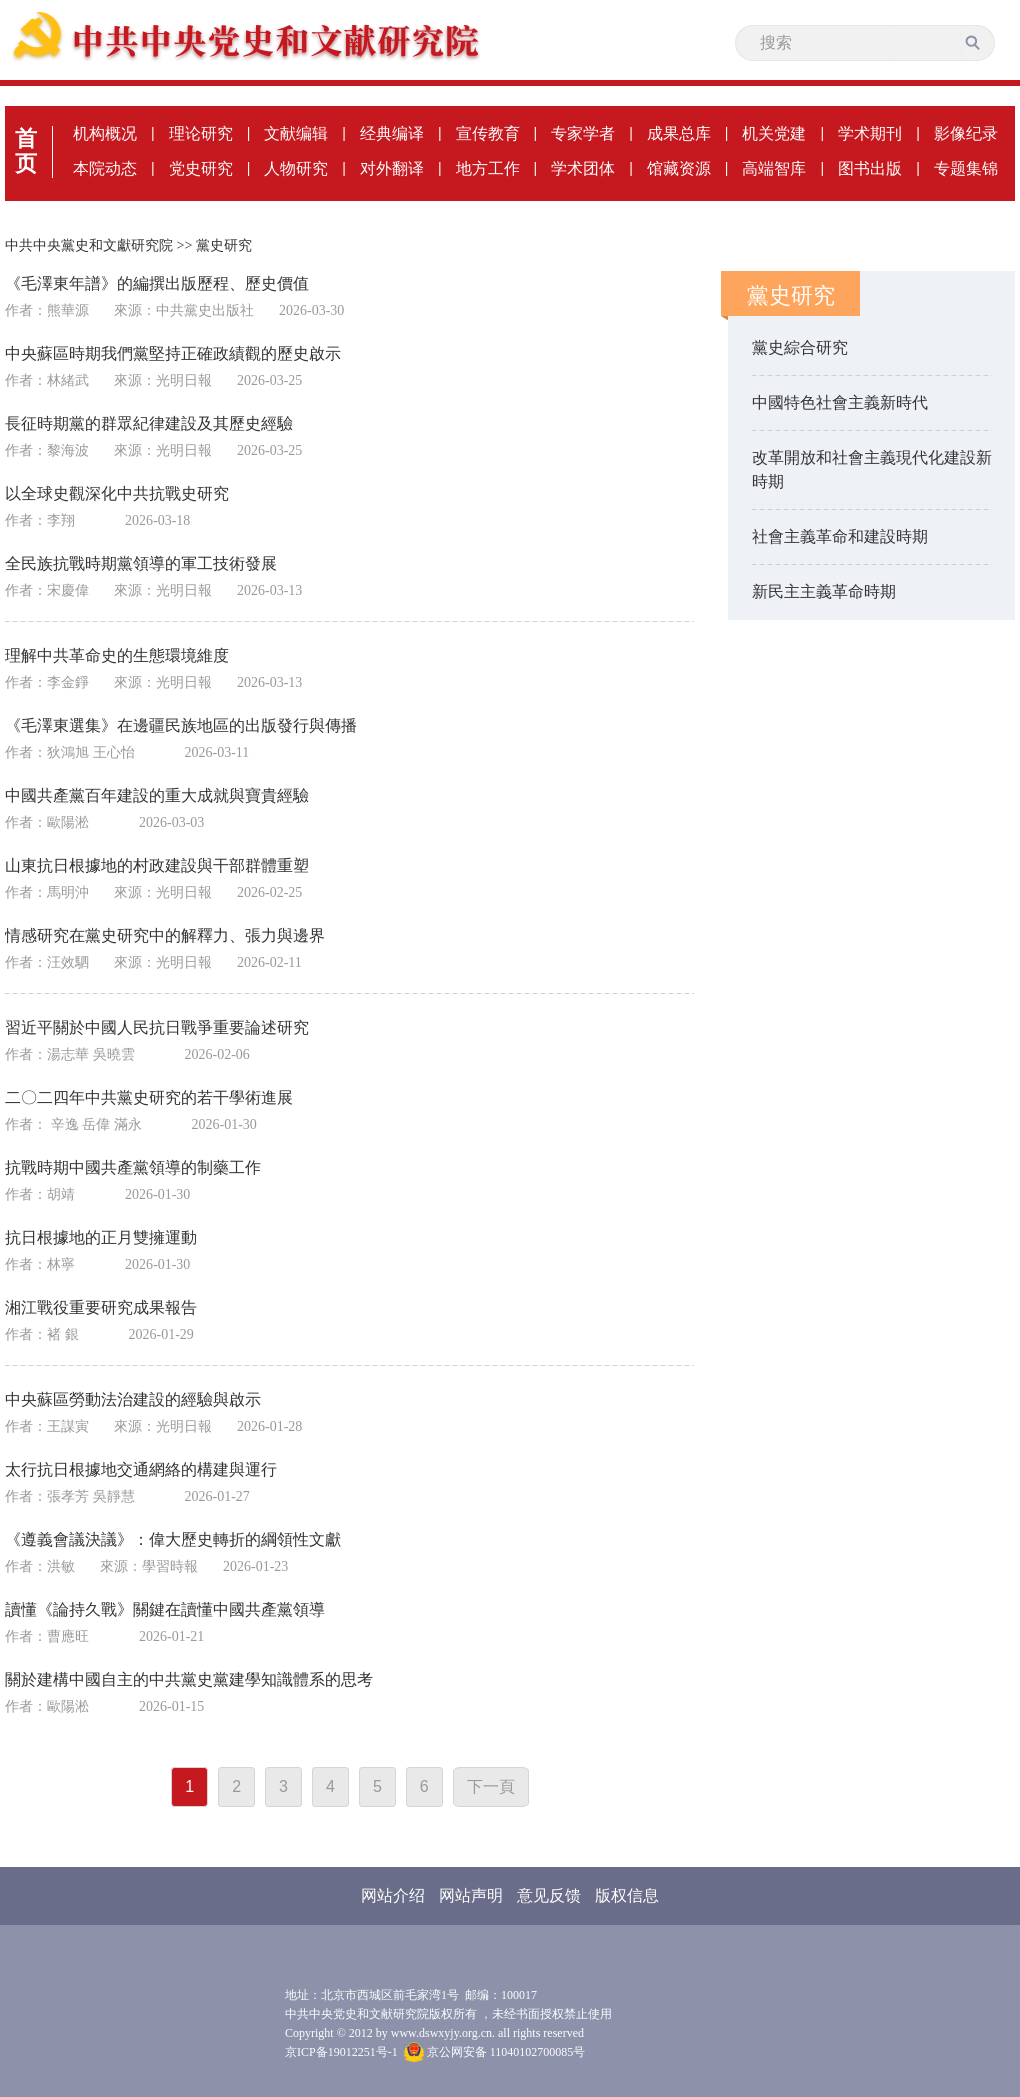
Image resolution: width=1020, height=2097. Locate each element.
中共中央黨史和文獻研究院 (89, 245)
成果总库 (679, 133)
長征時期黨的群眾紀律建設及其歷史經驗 (149, 423)
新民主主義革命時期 (824, 591)
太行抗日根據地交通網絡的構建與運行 (141, 1469)
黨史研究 (224, 245)
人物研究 (296, 168)
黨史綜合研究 (800, 347)
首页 (26, 151)
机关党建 (774, 133)
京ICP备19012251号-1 (341, 2052)
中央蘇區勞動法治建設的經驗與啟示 (133, 1399)
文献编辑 (296, 133)
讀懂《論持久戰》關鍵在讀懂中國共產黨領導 (165, 1609)
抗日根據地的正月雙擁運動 (101, 1237)
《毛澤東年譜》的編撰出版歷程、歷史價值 (157, 283)
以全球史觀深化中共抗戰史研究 (117, 493)
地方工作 (488, 168)
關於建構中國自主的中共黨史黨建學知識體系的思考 (189, 1679)
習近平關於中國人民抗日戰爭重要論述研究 (157, 1027)
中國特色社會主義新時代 (840, 402)
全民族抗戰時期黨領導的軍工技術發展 (141, 563)
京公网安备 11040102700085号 (495, 2052)
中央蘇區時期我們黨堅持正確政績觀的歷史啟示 (173, 353)
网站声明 (471, 1895)
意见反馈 (549, 1895)
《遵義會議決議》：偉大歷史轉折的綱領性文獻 (173, 1539)
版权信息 (627, 1895)
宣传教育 (488, 133)
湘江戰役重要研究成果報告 (101, 1307)
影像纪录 (966, 133)
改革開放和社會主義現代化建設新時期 (872, 469)
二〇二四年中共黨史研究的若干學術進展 (149, 1097)
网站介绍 (393, 1895)
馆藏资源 (679, 168)
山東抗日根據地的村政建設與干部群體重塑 (157, 865)
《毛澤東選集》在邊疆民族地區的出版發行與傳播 (181, 725)
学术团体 (583, 168)
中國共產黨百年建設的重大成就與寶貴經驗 (157, 795)
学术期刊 (870, 133)
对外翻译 (392, 168)
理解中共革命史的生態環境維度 (117, 655)
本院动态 (105, 168)
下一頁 (491, 1786)
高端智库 (774, 168)
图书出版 (870, 168)
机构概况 (105, 133)
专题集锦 (966, 168)
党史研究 (201, 168)
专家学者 (583, 133)
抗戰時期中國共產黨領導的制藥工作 (133, 1167)
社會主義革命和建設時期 (840, 536)
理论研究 (201, 133)
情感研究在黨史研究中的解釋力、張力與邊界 (165, 935)
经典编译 (392, 133)
